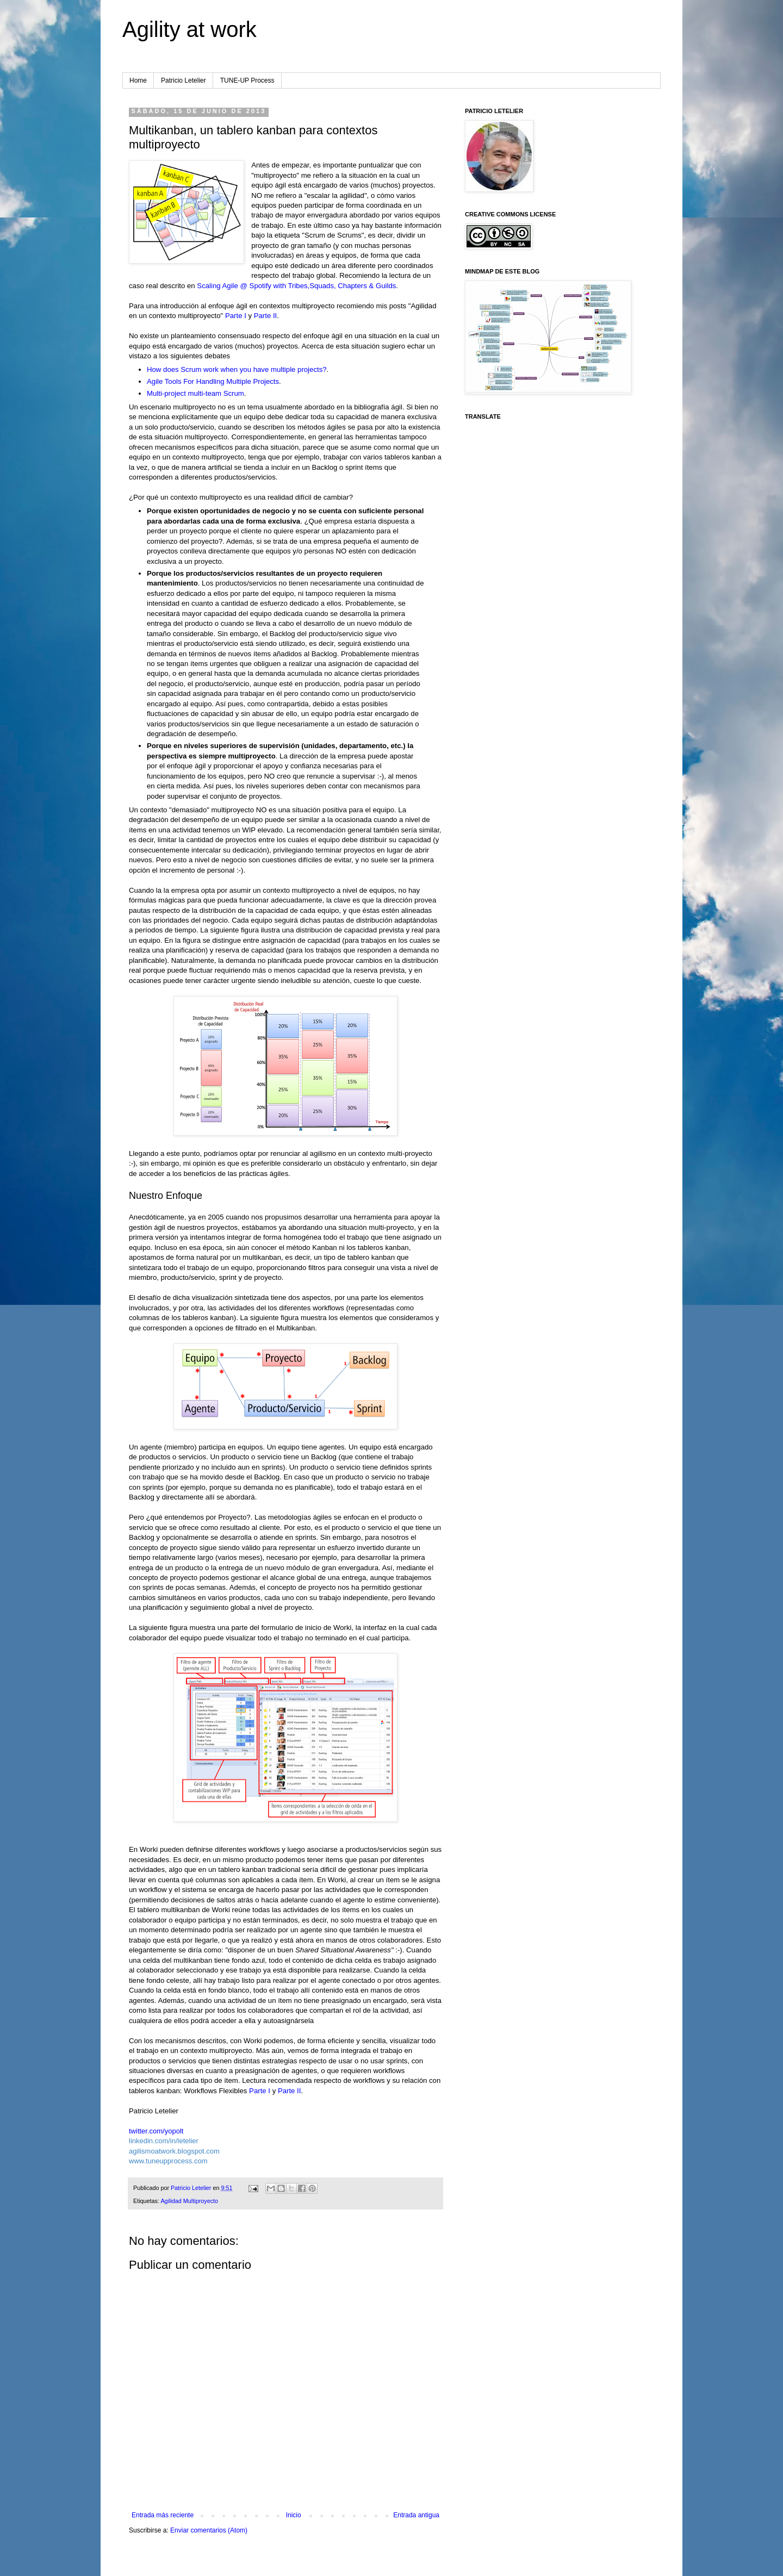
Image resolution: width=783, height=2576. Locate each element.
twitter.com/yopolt (156, 2131)
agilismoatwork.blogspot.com (174, 2151)
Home (138, 80)
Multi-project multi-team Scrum (195, 393)
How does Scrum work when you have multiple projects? (237, 369)
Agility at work (189, 29)
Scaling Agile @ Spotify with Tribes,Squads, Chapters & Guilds (296, 286)
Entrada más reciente (163, 2515)
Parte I (235, 316)
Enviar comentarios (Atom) (208, 2530)
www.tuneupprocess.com (168, 2161)
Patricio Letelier (183, 80)
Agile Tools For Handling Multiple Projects (213, 381)
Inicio (293, 2515)
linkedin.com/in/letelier (163, 2141)
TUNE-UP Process (247, 80)
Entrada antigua (416, 2515)
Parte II (265, 316)
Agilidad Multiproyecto (189, 2201)
